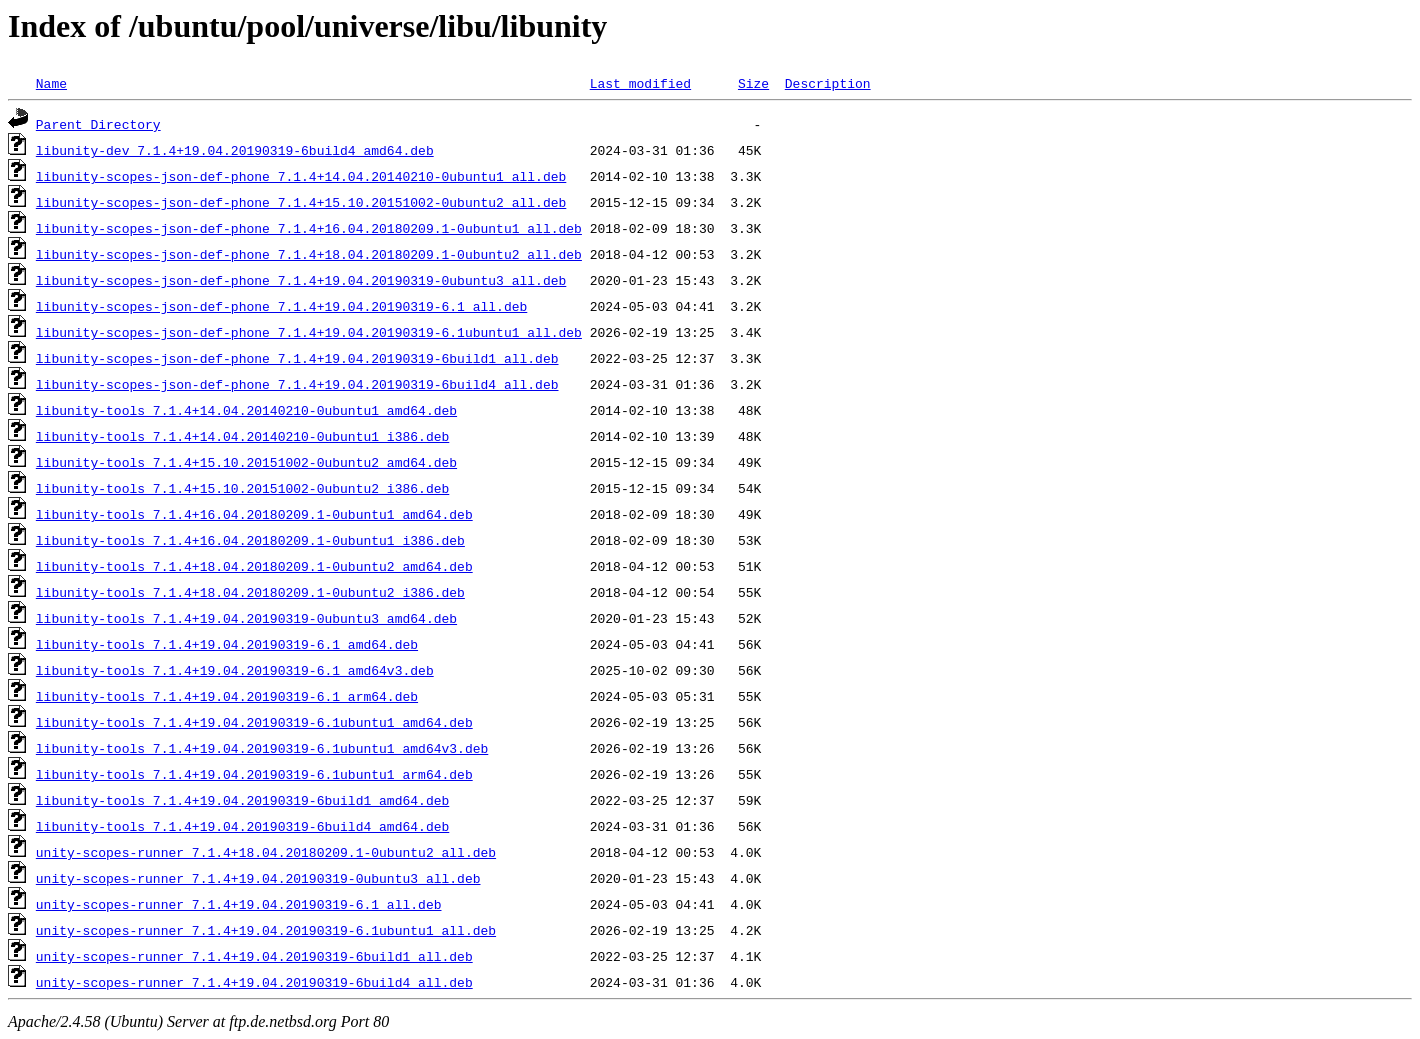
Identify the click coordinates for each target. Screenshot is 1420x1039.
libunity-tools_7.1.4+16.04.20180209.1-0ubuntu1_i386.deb (250, 540)
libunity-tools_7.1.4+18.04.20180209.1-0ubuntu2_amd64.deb (254, 566)
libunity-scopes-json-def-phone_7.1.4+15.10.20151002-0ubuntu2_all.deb (301, 202)
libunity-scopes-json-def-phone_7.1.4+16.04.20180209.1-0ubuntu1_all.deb (309, 228)
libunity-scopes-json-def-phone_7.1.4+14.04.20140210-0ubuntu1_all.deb (301, 176)
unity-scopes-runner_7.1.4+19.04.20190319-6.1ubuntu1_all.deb (266, 930)
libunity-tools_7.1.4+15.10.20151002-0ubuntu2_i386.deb (242, 488)
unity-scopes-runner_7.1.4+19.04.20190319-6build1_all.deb (254, 956)
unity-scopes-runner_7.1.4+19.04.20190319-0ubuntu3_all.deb (258, 878)
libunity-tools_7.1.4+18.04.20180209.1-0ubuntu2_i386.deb (250, 592)
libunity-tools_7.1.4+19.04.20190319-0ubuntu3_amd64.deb (246, 618)
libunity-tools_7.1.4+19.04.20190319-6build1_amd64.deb (242, 800)
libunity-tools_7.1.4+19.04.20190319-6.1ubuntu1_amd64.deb (254, 722)
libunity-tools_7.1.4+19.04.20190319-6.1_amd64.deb (227, 644)
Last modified (640, 83)
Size (753, 83)
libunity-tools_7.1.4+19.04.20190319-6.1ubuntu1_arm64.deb (254, 774)
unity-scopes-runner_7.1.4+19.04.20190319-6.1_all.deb (239, 904)
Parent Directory (98, 124)
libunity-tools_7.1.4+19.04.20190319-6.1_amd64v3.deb (235, 670)
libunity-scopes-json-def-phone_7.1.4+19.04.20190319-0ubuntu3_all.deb (301, 280)
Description (828, 83)
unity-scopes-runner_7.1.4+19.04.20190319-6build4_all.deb (254, 982)
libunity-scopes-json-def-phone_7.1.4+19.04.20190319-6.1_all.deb (281, 306)
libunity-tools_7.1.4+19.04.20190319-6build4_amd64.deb (242, 826)
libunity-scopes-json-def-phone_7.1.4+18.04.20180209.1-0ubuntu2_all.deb (309, 254)
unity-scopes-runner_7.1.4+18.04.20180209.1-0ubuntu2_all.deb (266, 852)
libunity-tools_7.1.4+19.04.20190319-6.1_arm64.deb (227, 696)
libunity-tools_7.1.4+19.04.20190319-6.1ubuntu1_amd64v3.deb (262, 748)
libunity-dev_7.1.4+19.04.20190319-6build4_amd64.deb (235, 150)
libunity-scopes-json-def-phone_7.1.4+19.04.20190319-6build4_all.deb (297, 384)
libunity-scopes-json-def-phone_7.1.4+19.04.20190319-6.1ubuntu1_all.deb (309, 332)
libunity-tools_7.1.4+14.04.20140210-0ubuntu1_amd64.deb (246, 410)
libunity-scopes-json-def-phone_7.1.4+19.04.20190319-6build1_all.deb (297, 358)
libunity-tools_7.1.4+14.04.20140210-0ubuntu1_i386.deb (242, 436)
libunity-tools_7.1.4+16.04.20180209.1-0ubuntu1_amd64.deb (254, 514)
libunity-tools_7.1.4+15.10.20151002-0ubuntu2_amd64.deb (246, 462)
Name (51, 83)
